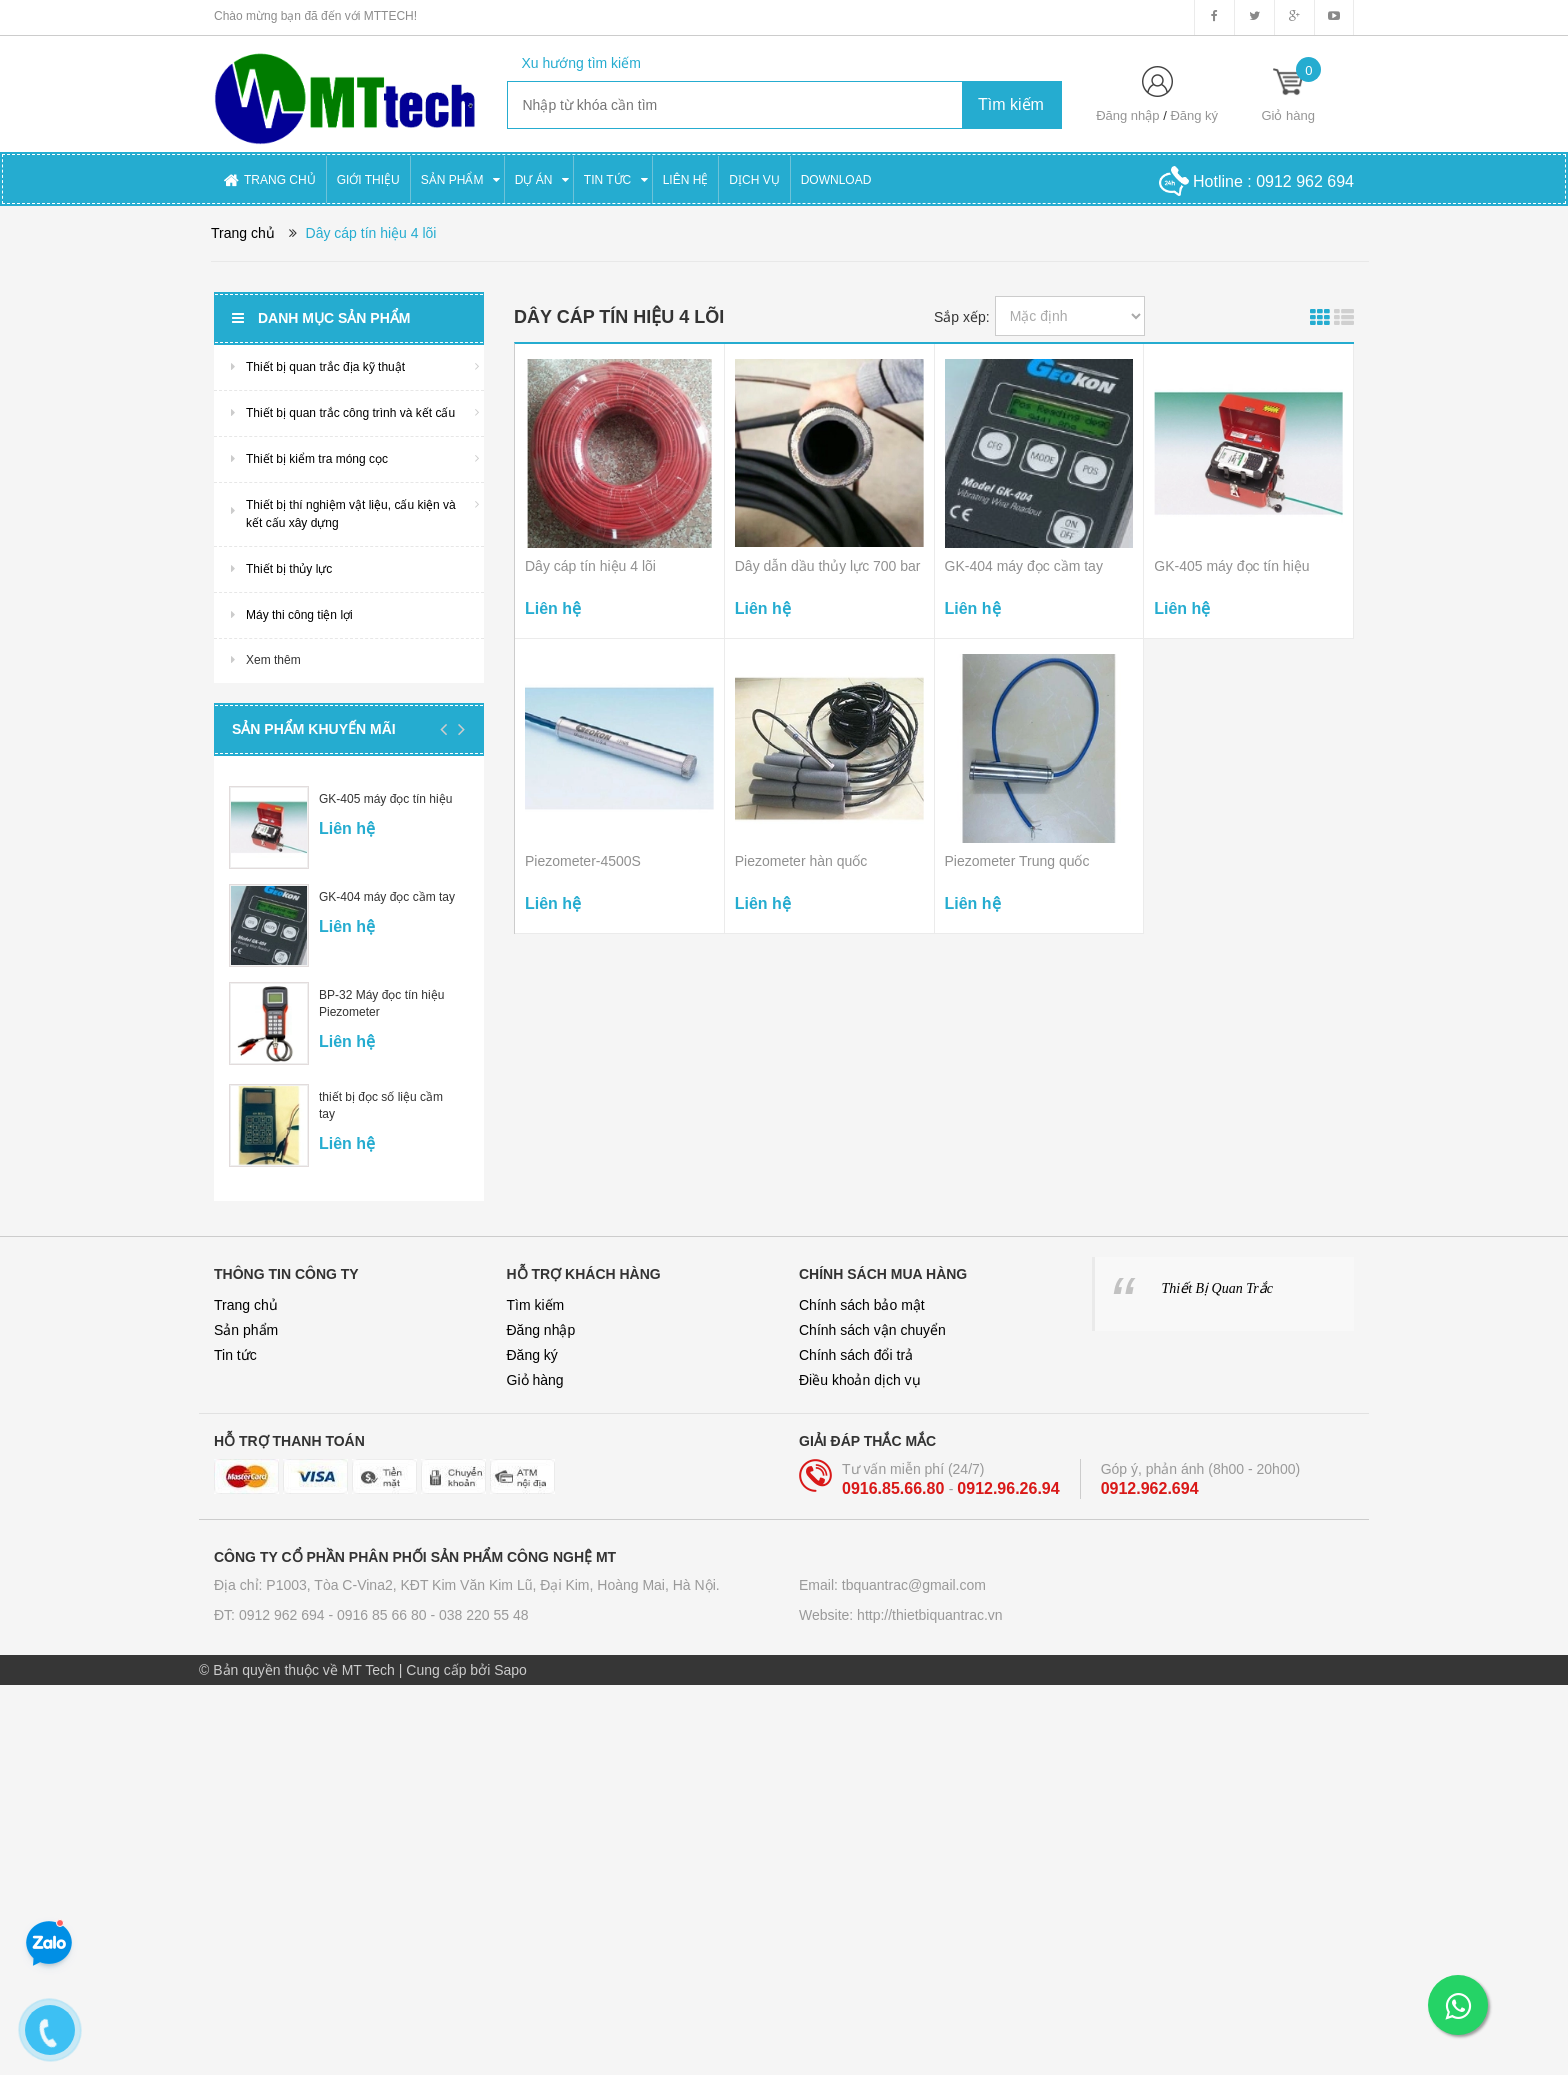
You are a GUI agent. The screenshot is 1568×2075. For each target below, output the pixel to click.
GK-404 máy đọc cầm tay (387, 897)
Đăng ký (1194, 115)
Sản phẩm (246, 1330)
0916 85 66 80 (383, 1615)
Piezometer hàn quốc (801, 861)
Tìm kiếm (536, 1305)
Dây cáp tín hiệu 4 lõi (590, 566)
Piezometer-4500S (583, 861)
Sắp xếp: (962, 317)
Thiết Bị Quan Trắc (1217, 1288)
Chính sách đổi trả (856, 1355)
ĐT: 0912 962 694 (271, 1615)
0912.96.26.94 (1008, 1488)
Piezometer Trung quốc (1017, 861)
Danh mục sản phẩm (321, 318)
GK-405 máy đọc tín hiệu (385, 799)
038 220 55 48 (484, 1615)
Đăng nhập (1127, 115)
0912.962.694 (1150, 1488)
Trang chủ (246, 1305)
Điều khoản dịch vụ (860, 1380)
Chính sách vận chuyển (872, 1330)
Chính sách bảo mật (862, 1305)
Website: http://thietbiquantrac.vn (901, 1615)
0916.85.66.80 (895, 1488)
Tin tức (235, 1355)
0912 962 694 (1305, 181)
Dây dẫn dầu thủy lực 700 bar (828, 566)
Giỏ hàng (535, 1380)
